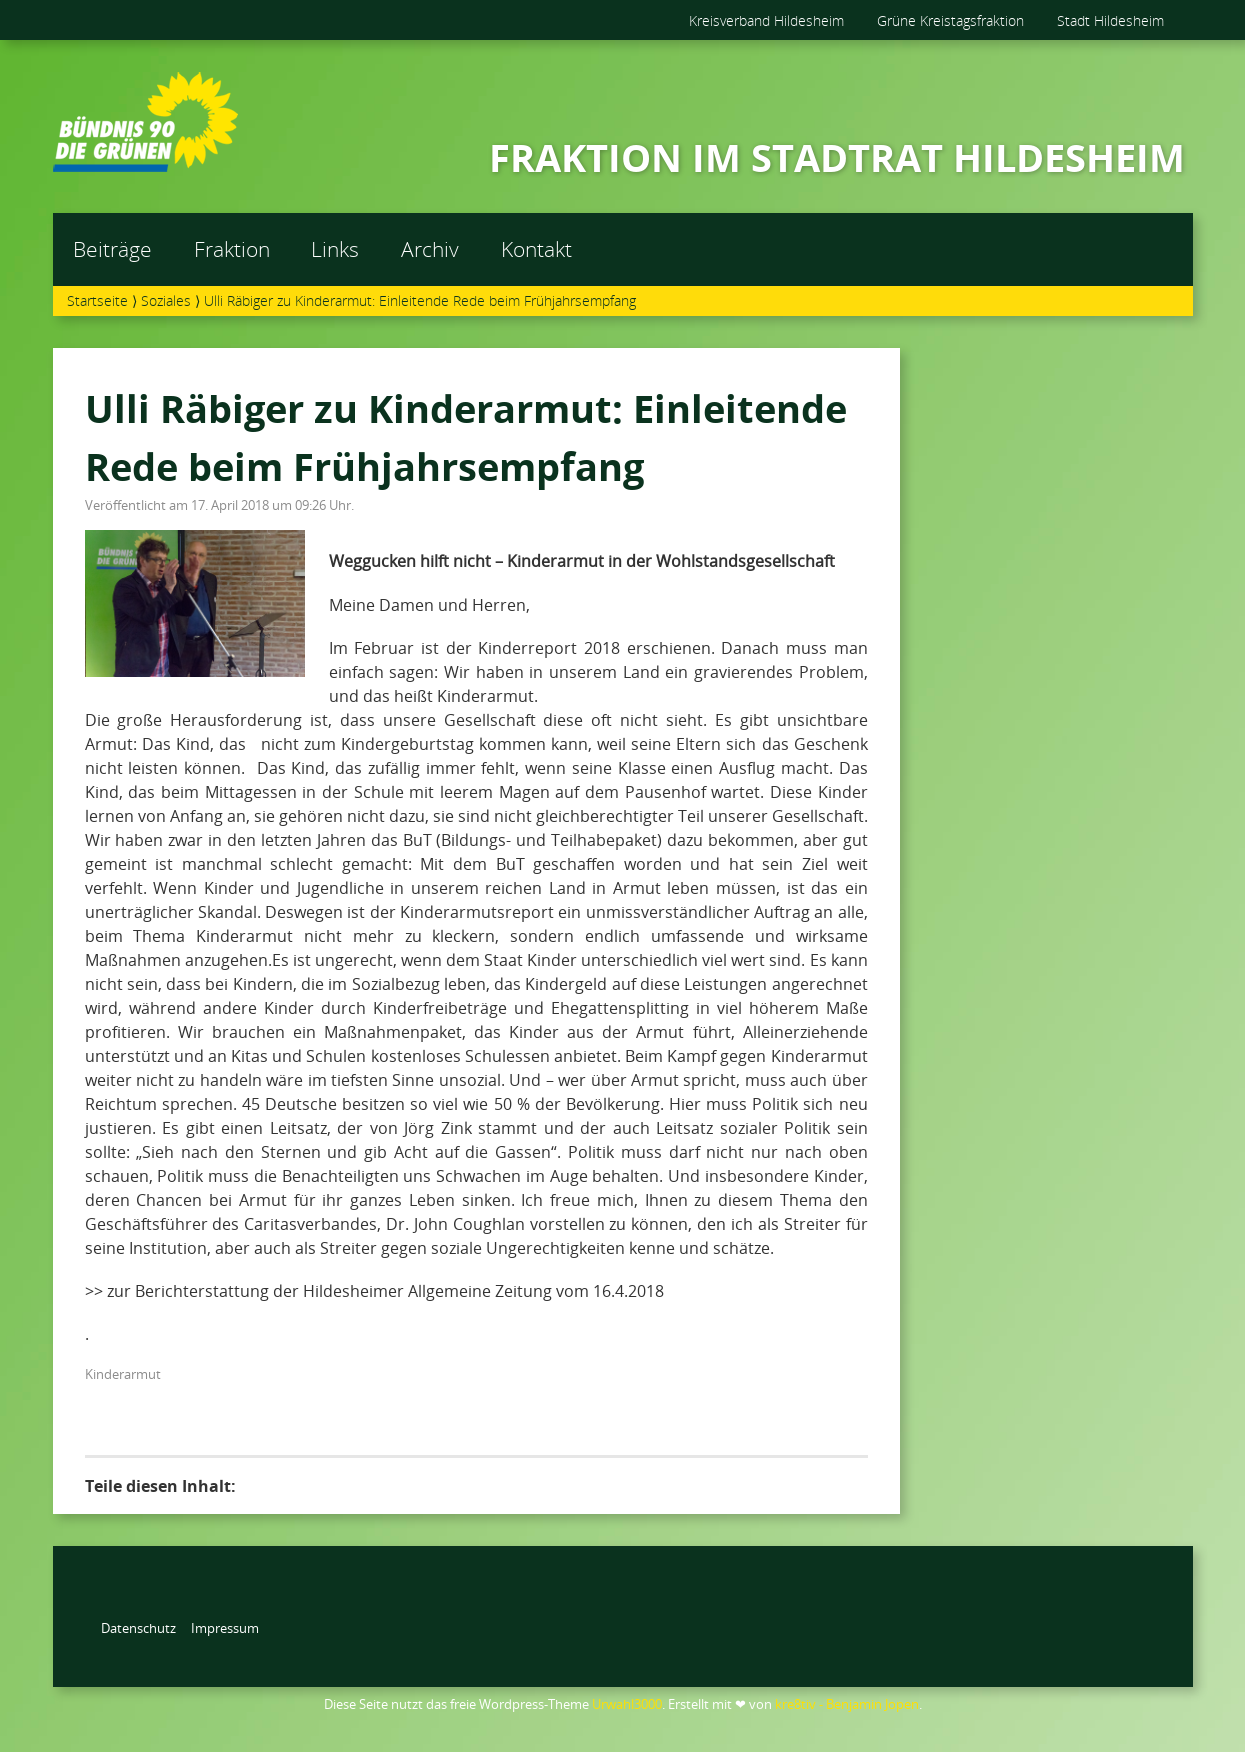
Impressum (225, 1628)
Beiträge (112, 249)
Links (335, 249)
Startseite (97, 300)
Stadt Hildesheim (1110, 20)
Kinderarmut (123, 1374)
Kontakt (536, 249)
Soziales (166, 300)
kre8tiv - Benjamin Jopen (847, 1704)
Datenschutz (138, 1628)
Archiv (430, 249)
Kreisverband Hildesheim (766, 20)
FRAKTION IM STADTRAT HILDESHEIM (837, 157)
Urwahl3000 (627, 1704)
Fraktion (232, 249)
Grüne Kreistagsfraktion (950, 20)
